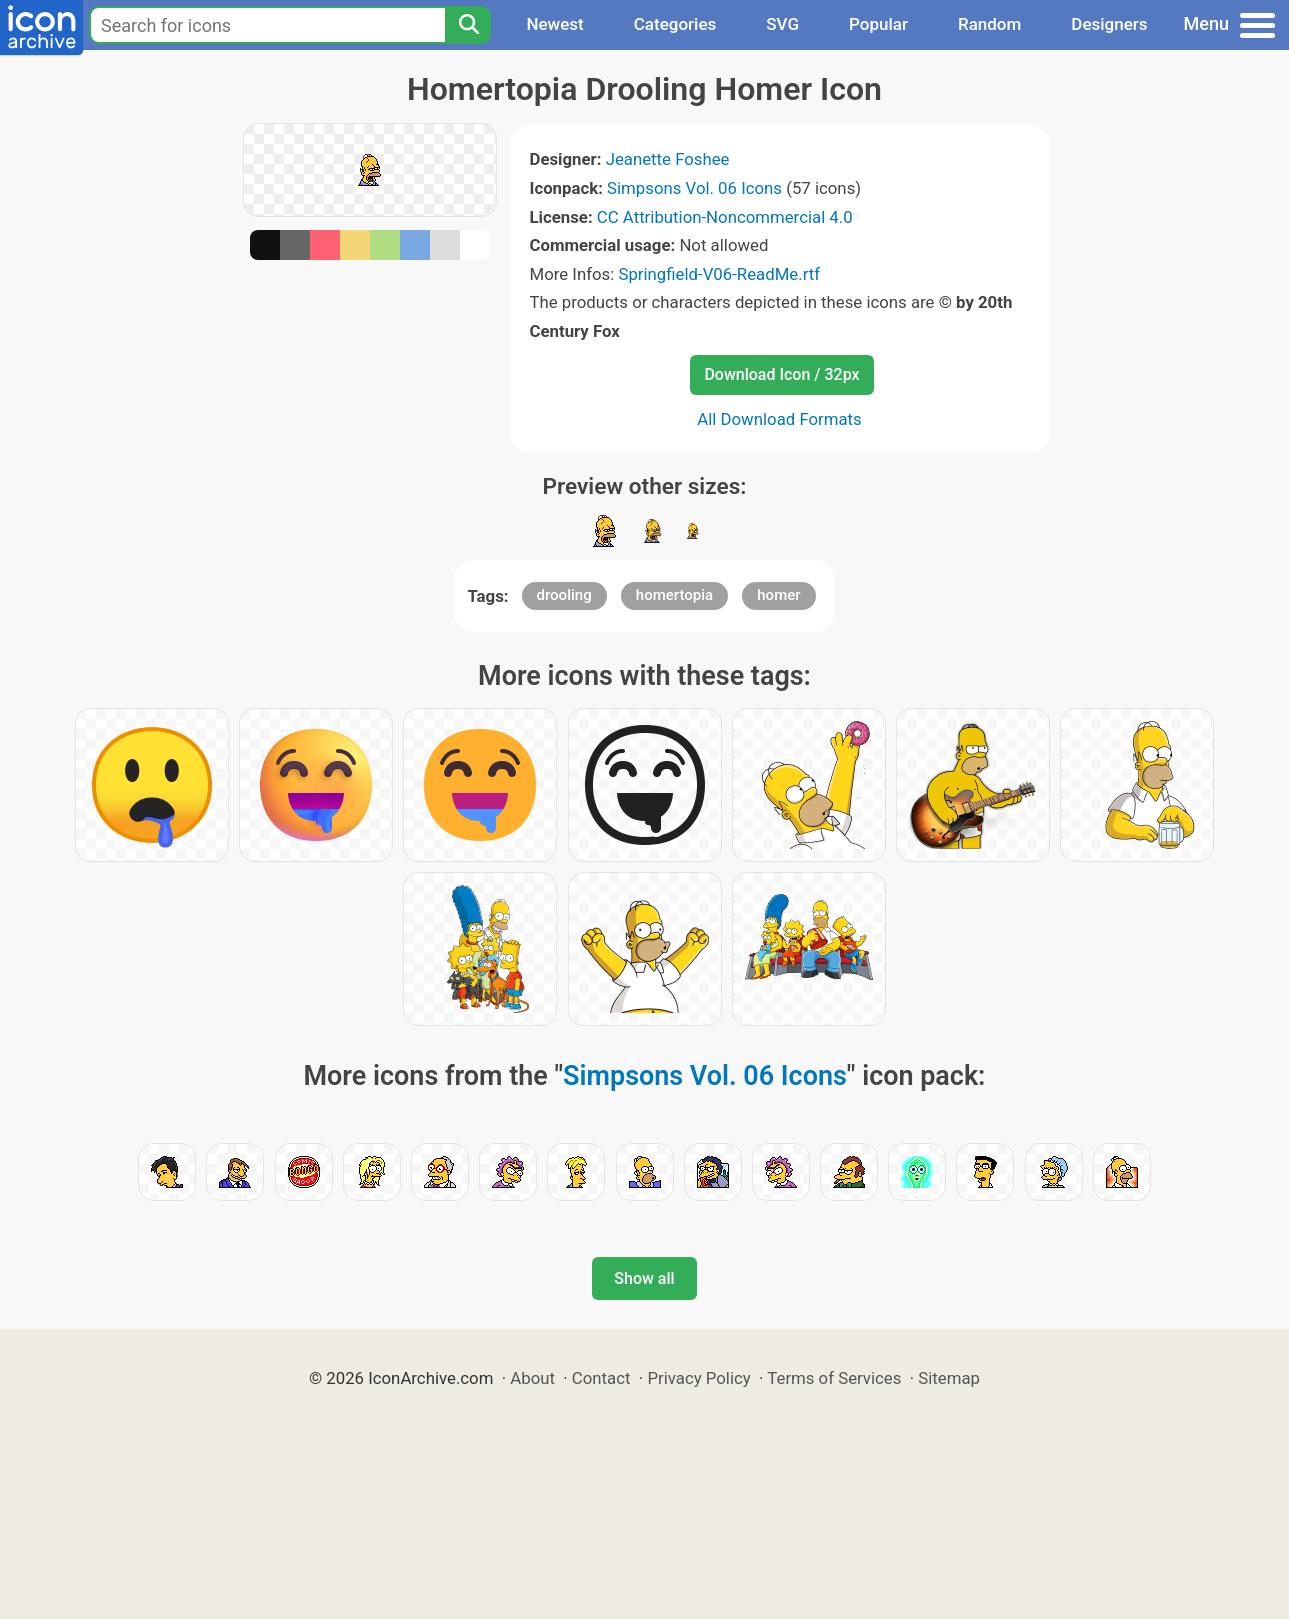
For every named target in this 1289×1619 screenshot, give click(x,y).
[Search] (468, 25)
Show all (644, 1278)
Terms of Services (834, 1378)
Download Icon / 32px (781, 374)
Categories (675, 24)
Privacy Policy (698, 1378)
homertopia (674, 595)
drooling (564, 595)
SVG (782, 24)
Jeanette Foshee (668, 159)
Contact (601, 1378)
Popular (878, 24)
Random (989, 24)
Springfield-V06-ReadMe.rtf (719, 274)
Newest (554, 24)
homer (778, 595)
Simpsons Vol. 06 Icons (694, 188)
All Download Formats (779, 419)
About (532, 1378)
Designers (1109, 24)
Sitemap (949, 1378)
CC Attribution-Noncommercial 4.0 (725, 217)
